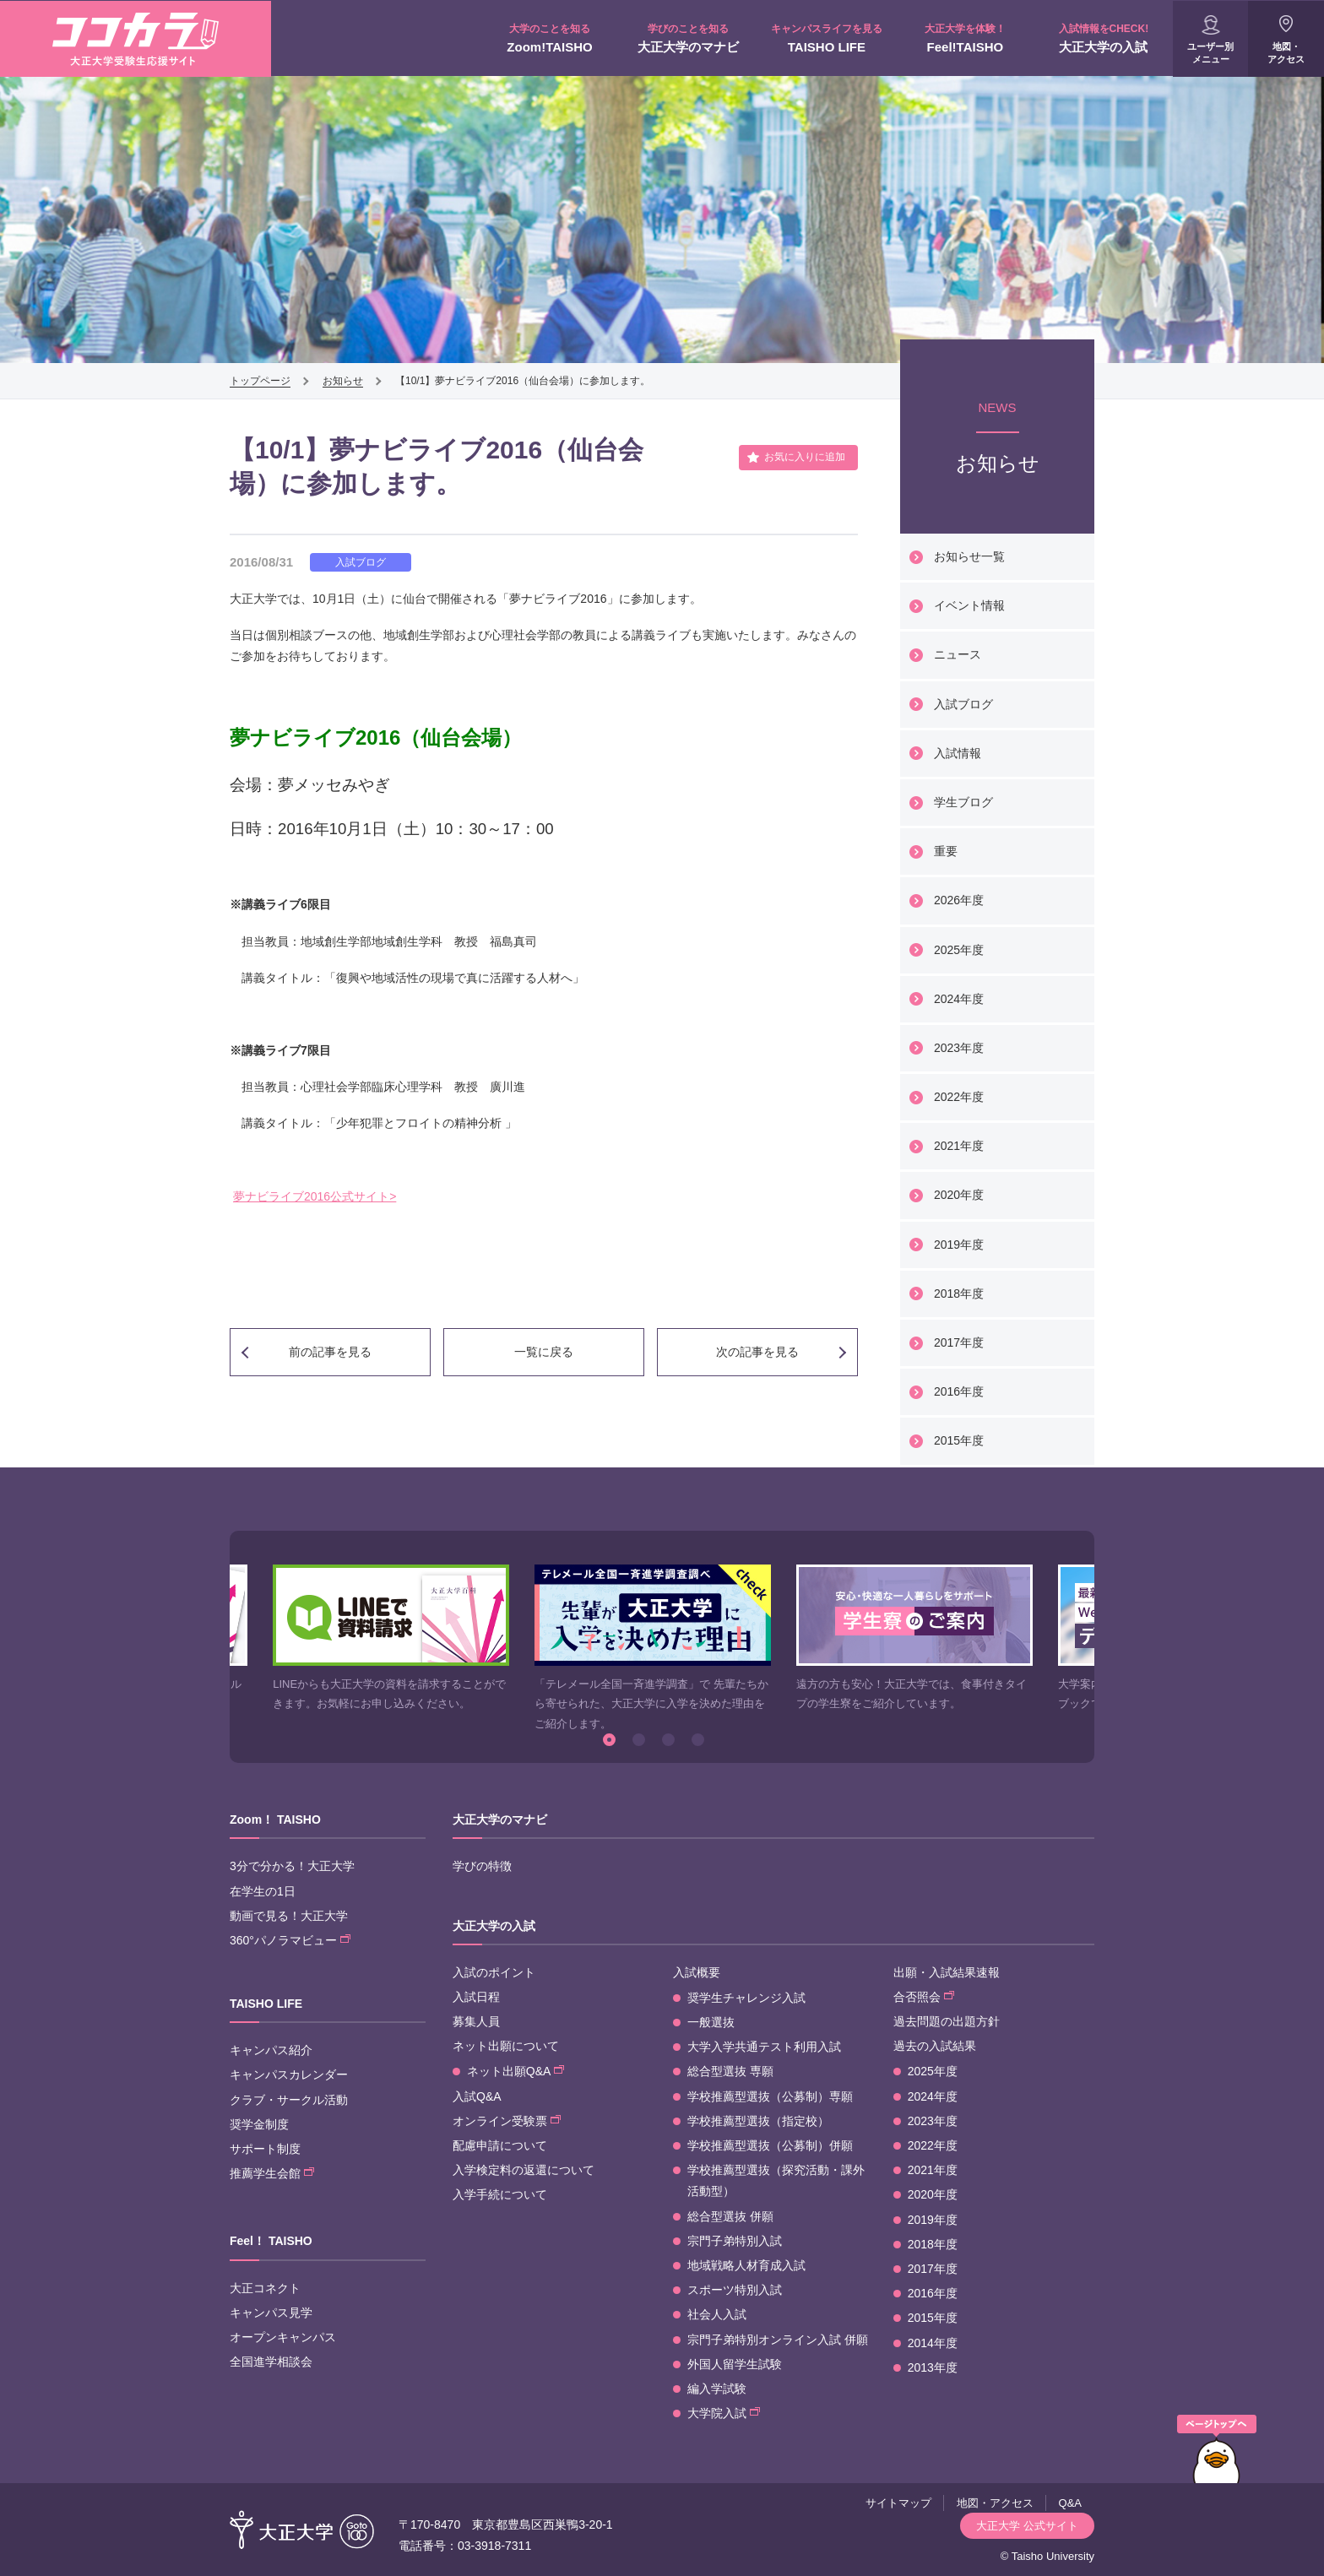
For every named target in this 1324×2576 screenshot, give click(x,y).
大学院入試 (723, 2413)
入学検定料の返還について (523, 2170)
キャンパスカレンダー (289, 2074)
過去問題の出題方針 (946, 2021)
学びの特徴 (482, 1866)
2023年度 (959, 1048)
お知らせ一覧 (969, 556)
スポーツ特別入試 (734, 2290)
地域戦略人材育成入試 (746, 2265)
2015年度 (959, 1440)
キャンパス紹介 (271, 2050)
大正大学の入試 (1103, 38)
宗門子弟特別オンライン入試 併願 (777, 2339)
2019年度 (959, 1244)
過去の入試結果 (934, 2046)
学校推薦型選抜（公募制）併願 (770, 2145)
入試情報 (957, 753)
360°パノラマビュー (290, 1940)
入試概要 (696, 1972)
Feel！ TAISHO (271, 2241)
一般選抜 (711, 2022)
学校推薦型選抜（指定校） (758, 2121)
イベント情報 (969, 605)
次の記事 (757, 1352)
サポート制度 (265, 2149)
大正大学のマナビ (688, 38)
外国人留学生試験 (734, 2364)
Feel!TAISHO (965, 38)
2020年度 (959, 1194)
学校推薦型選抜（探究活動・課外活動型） (776, 2180)
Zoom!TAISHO (549, 38)
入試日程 (476, 1997)
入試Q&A (477, 2096)
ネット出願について (506, 2046)
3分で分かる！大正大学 (292, 1866)
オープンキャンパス (283, 2337)
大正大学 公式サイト (1027, 2525)
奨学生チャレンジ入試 (746, 1997)
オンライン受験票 (507, 2121)
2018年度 (959, 1293)
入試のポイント (494, 1972)
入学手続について (500, 2194)
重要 (946, 851)
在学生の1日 (263, 1891)
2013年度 (933, 2367)
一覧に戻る (543, 1352)
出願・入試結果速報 (946, 1972)
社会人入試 (716, 2314)
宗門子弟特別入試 (734, 2241)
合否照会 (923, 1997)
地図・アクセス (1286, 52)
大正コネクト (265, 2288)
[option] (391, 1639)
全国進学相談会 (271, 2361)
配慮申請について (500, 2145)
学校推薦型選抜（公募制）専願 (770, 2096)
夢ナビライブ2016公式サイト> (314, 1196)
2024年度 (959, 999)
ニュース (957, 654)
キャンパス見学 (271, 2312)
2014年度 (933, 2343)
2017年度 (959, 1342)
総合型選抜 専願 (730, 2071)
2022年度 (959, 1097)
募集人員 (476, 2021)
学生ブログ (963, 802)
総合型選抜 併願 (730, 2216)
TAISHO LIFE (826, 38)
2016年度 (959, 1391)
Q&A (1070, 2503)
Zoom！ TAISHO (275, 1819)
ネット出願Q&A (515, 2071)
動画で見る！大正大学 (289, 1916)
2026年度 (959, 900)
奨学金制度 (259, 2124)
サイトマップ (898, 2503)
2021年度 (959, 1145)
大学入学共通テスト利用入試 (764, 2046)
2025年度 (959, 950)
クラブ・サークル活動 (289, 2100)
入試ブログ (963, 704)
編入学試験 (716, 2388)
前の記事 (330, 1352)
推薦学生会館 (272, 2173)
